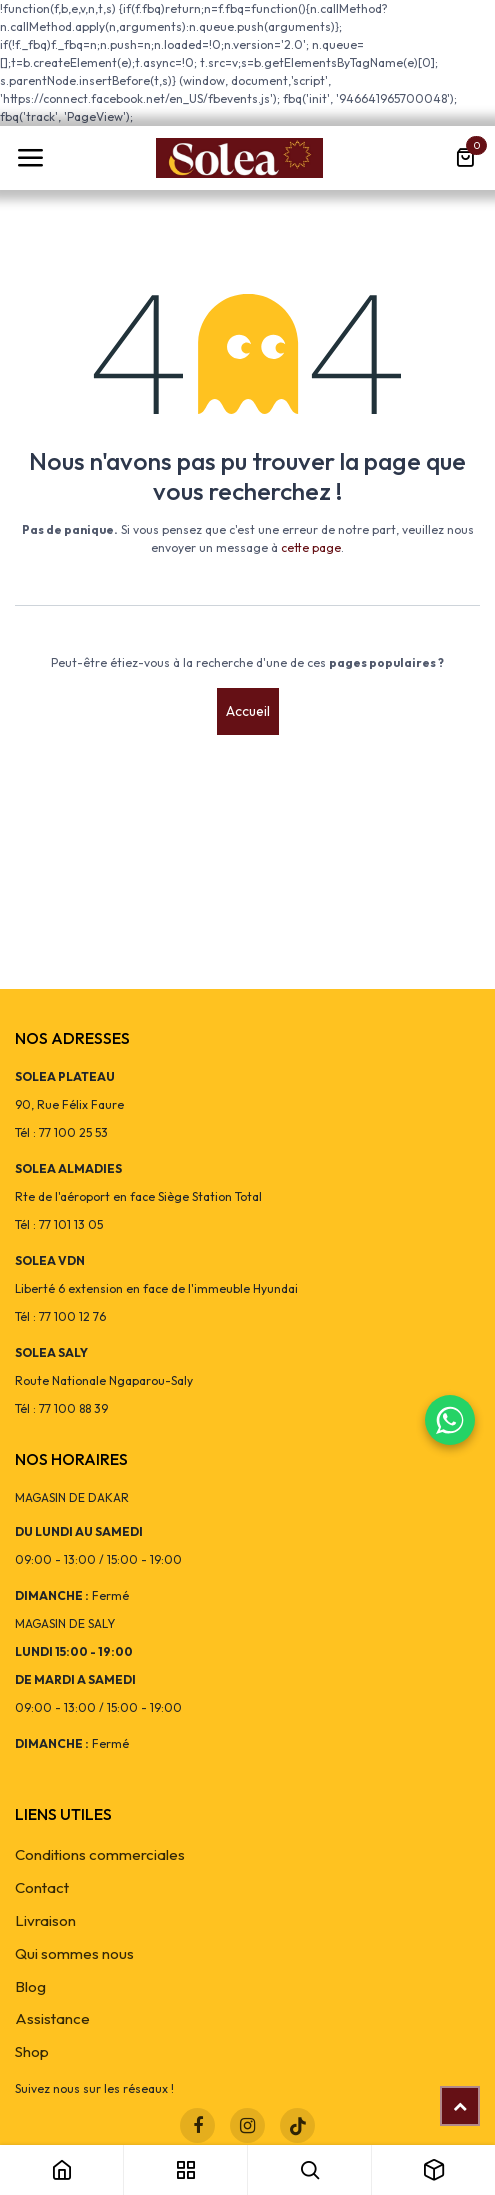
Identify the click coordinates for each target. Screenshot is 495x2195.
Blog (30, 1986)
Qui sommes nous (74, 1953)
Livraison (45, 1920)
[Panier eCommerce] (465, 158)
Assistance (52, 2018)
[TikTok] (297, 2125)
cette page (311, 547)
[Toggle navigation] (30, 158)
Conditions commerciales (100, 1854)
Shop (32, 2051)
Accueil (248, 711)
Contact (42, 1887)
